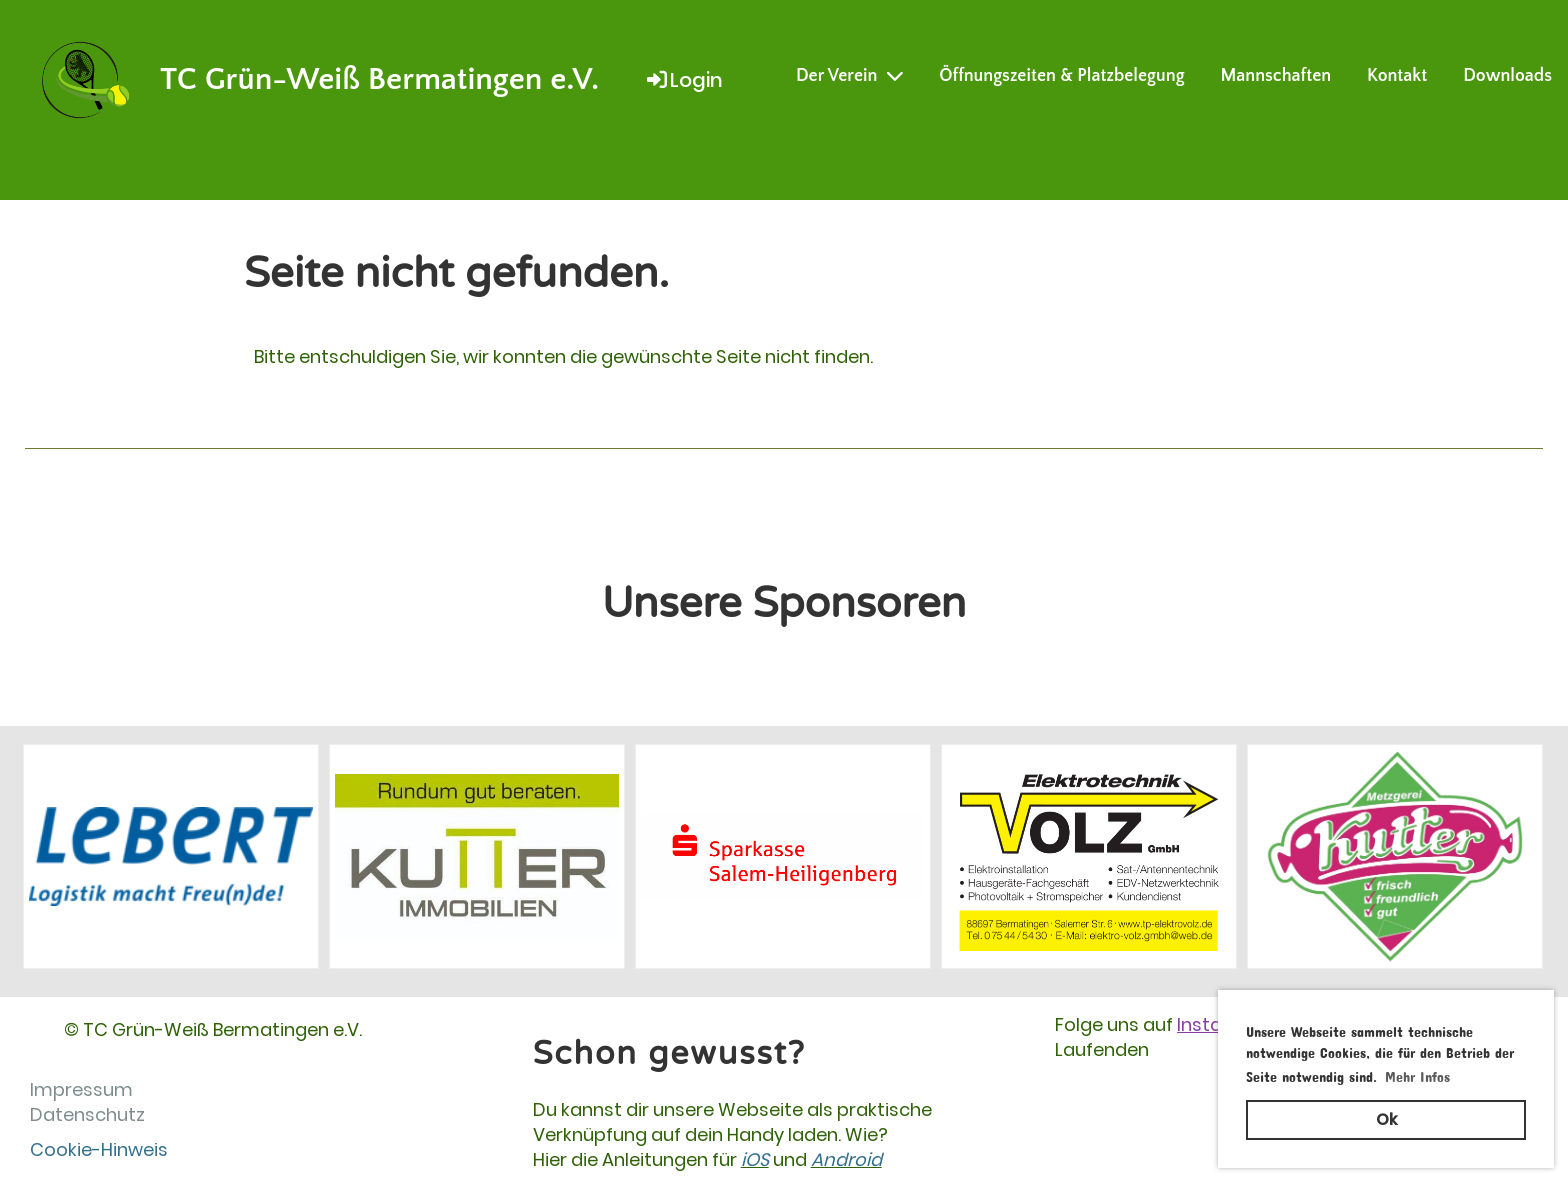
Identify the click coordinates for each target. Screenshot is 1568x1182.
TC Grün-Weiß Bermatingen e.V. (379, 79)
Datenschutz (87, 1114)
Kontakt (1397, 76)
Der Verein (849, 76)
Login (683, 80)
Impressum (81, 1089)
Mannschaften (1276, 76)
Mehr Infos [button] (1417, 1073)
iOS (755, 1159)
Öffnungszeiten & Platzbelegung (1061, 76)
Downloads (1507, 76)
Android (846, 1159)
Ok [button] (1386, 1119)
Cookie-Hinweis (99, 1149)
